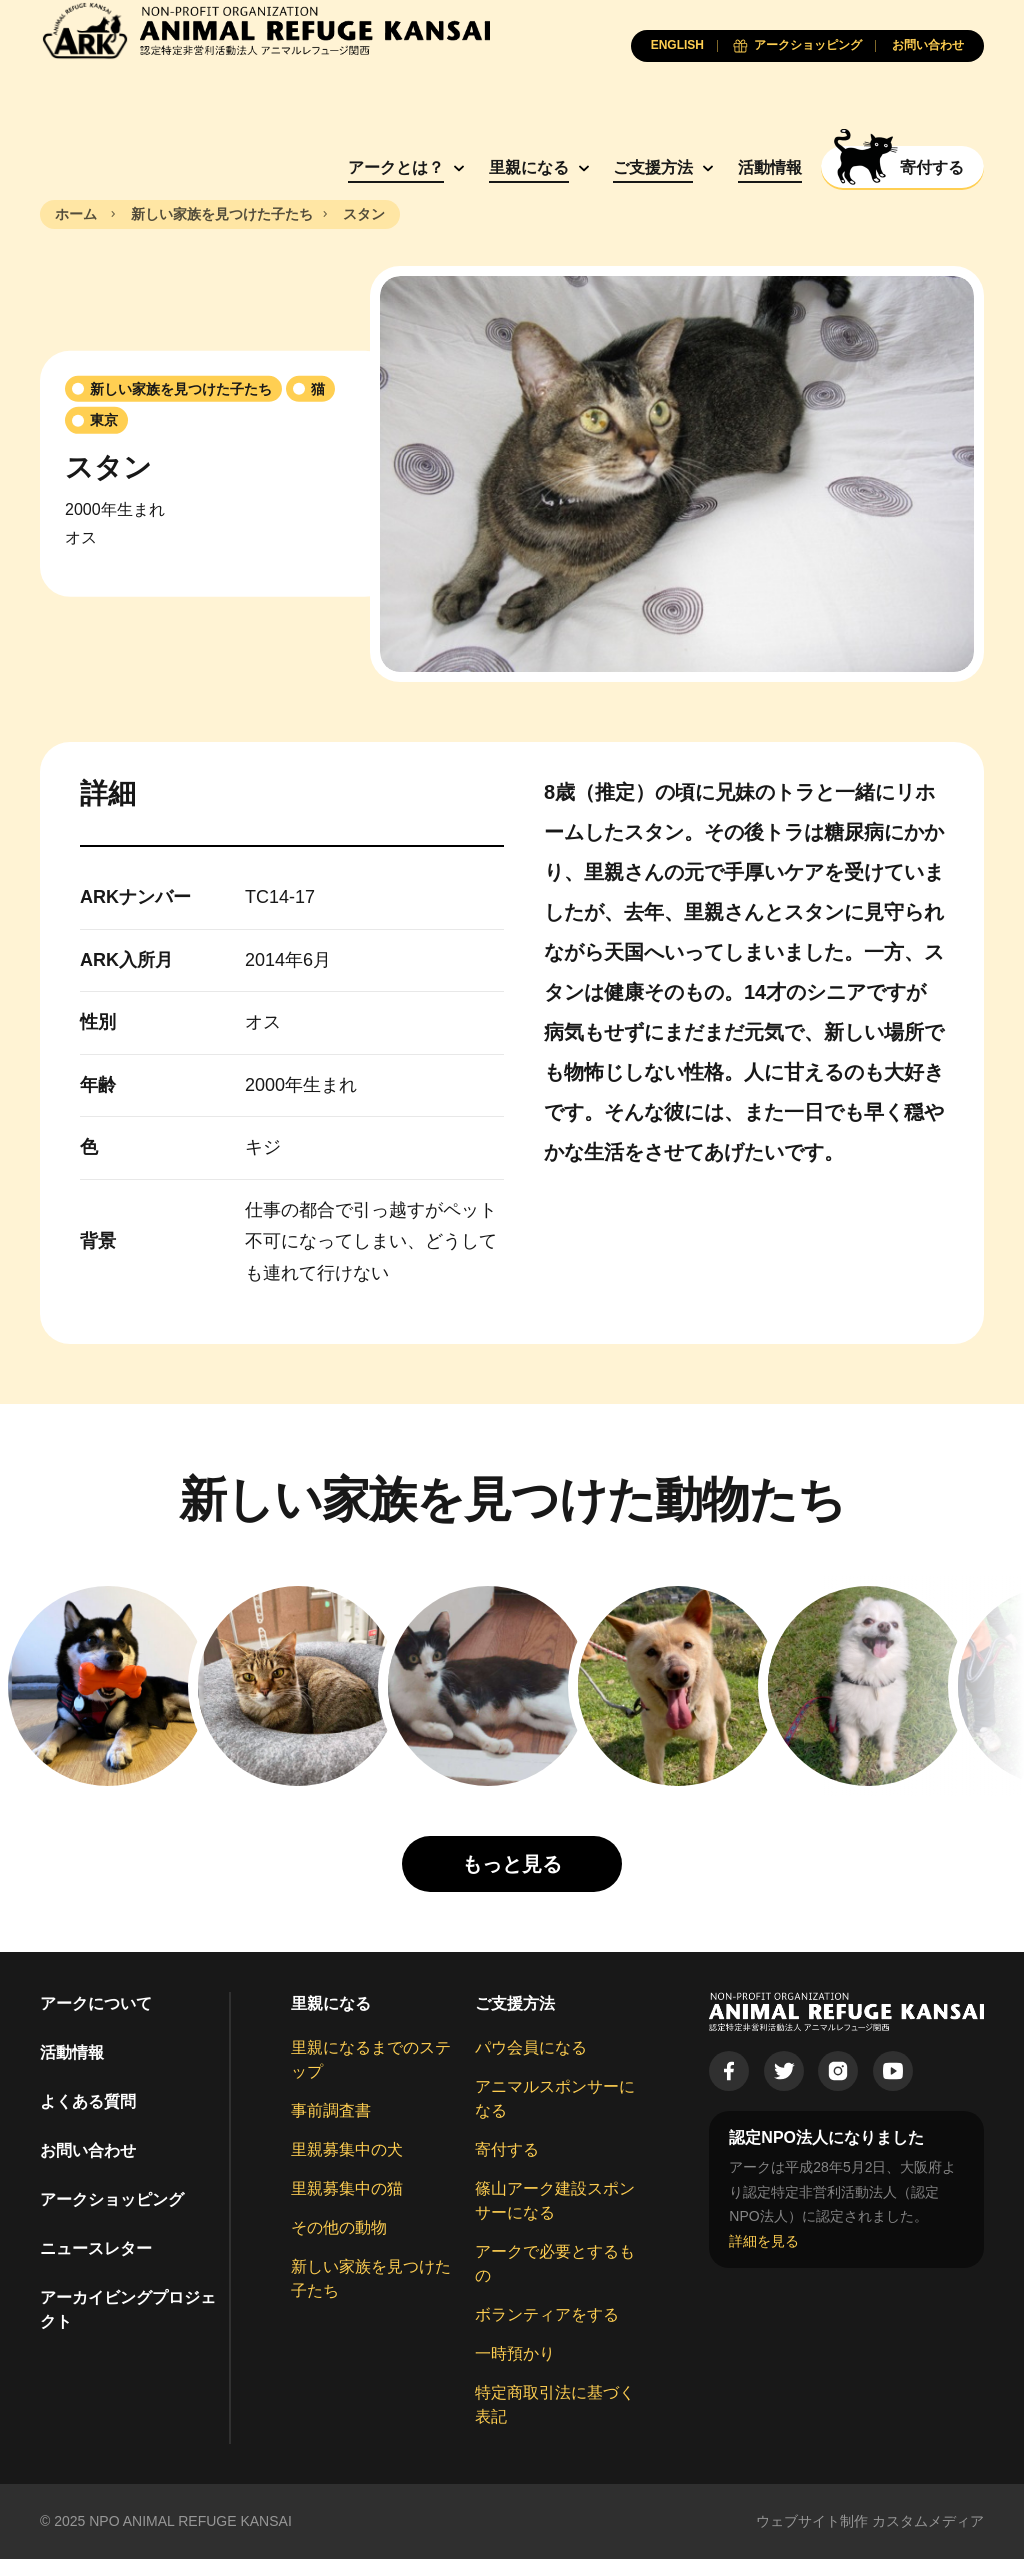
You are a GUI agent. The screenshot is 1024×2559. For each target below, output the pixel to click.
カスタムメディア (928, 2521)
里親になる (529, 167)
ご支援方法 (653, 167)
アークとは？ (396, 167)
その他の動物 (339, 2227)
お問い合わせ (88, 2150)
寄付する (507, 2149)
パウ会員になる (531, 2047)
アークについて (96, 2003)
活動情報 (770, 167)
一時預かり (515, 2353)
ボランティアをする (547, 2314)
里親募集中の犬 (347, 2149)
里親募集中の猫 (347, 2188)
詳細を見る (764, 2241)
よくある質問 (88, 2101)
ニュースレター (96, 2248)
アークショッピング (112, 2199)
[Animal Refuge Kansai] (265, 30)
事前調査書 (331, 2110)
